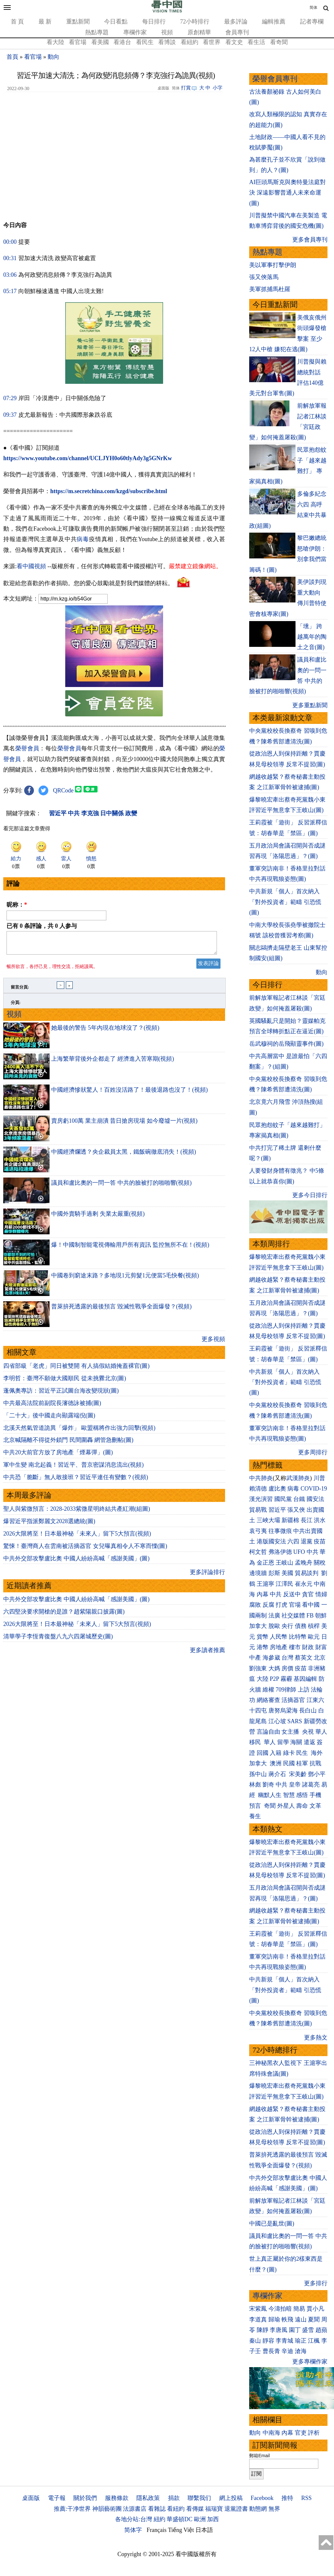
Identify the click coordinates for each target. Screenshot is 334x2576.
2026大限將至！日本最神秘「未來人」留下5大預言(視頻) (77, 1537)
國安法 (315, 1499)
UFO (299, 1552)
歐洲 (200, 2519)
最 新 (45, 21)
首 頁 (17, 21)
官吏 (301, 2432)
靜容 (268, 2340)
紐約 (159, 2519)
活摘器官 (293, 1700)
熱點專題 (97, 32)
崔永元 (303, 1584)
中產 (255, 1657)
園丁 (295, 2330)
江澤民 (284, 1584)
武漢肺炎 (298, 1478)
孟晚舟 (303, 1562)
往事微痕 (280, 1531)
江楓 (314, 2340)
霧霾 (286, 1679)
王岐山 (284, 1562)
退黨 (306, 1541)
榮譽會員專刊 (274, 79)
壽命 (302, 1806)
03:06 (10, 275)
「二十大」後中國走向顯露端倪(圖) (49, 1419)
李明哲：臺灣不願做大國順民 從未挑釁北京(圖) (64, 1382)
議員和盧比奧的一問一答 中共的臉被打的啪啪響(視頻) (121, 1186)
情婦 (321, 1594)
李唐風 (278, 2330)
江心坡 (277, 1721)
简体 (313, 7)
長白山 (308, 1710)
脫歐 (274, 1626)
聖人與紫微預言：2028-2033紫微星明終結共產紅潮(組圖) (76, 1512)
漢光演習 (261, 1499)
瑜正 (301, 2340)
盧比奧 (277, 1488)
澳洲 (275, 1763)
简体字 (133, 2530)
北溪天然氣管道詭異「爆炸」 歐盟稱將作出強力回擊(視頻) (79, 1432)
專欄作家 (135, 32)
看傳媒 (195, 2509)
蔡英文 (303, 1657)
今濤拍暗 (280, 2308)
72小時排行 (194, 21)
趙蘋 (321, 2330)
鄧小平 (317, 1774)
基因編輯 (305, 1679)
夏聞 (314, 2319)
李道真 (258, 2319)
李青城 (284, 2340)
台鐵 (299, 1499)
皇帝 (295, 1784)
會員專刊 (237, 32)
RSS (306, 2498)
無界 (274, 2509)
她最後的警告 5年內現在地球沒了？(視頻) (105, 1031)
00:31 (10, 258)
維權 (268, 1689)
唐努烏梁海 (283, 1710)
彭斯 (274, 1573)
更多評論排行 (207, 1576)
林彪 (255, 1784)
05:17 (10, 291)
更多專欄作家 (309, 2361)
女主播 (291, 1731)
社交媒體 (293, 1615)
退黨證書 (236, 2509)
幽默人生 (269, 1795)
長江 (306, 1520)
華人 (321, 1731)
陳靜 (262, 2330)
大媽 (274, 1668)
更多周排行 (312, 1452)
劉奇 (268, 1784)
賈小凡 (315, 2308)
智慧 (289, 1795)
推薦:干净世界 (72, 2509)
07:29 (10, 398)
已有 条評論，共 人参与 (42, 926)
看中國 (311, 1604)
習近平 (277, 1510)
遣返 (309, 1742)
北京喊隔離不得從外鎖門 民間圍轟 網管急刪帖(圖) (68, 1444)
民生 (303, 1753)
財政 (308, 1647)
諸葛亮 (311, 1784)
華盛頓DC (179, 2519)
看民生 (145, 42)
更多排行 (315, 2283)
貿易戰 (258, 1510)
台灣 (287, 1657)
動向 (53, 57)
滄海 (301, 2351)
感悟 (302, 1795)
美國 (287, 1573)
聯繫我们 (199, 2498)
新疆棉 (290, 1520)
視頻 (167, 32)
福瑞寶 (214, 2509)
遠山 (301, 2319)
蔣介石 (278, 1774)
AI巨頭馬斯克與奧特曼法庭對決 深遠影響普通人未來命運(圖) (287, 193)
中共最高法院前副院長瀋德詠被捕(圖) (52, 1407)
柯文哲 (258, 1552)
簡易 (299, 2308)
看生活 (256, 42)
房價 (287, 1668)
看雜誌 (157, 2509)
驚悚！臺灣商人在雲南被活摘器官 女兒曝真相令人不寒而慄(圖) (85, 1550)
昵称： (17, 904)
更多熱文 (315, 2037)
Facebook (261, 2498)
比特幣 (298, 1636)
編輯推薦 (273, 21)
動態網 (258, 2509)
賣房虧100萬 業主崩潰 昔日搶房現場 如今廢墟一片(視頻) (124, 1124)
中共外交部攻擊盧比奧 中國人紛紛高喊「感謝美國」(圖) (76, 1562)
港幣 (262, 1647)
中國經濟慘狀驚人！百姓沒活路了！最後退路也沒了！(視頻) (129, 1093)
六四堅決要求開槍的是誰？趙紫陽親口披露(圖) (64, 1615)
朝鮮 (321, 1615)
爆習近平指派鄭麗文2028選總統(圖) (49, 1525)
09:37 (10, 415)
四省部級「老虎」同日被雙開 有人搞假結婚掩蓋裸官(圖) (76, 1369)
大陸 (262, 1679)
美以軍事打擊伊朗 (272, 265)
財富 (321, 1647)
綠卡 (289, 1753)
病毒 (83, 539)
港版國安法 (271, 1541)
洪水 (320, 1520)
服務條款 (117, 2498)
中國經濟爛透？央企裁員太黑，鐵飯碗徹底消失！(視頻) (123, 1155)
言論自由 (268, 1731)
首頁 (12, 57)
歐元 (314, 1636)
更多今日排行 (309, 1195)
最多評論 (236, 21)
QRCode (63, 790)
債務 (301, 1626)
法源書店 (134, 2509)
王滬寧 (265, 1584)
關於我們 (85, 2498)
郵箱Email (259, 2455)
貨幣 (262, 1636)
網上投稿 (231, 2498)
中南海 (271, 2432)
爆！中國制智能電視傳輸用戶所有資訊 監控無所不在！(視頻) (130, 1248)
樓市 (295, 1647)
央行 (287, 1626)
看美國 (100, 42)
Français (157, 2530)
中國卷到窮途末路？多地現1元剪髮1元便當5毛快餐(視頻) (125, 1279)
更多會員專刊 (309, 239)
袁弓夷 (258, 1531)
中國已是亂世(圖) (271, 2223)
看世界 (211, 42)
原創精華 (199, 32)
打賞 (186, 87)
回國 (262, 1753)
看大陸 (55, 42)
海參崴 (271, 1657)
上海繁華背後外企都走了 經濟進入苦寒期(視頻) (112, 1062)
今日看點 (116, 21)
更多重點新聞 (309, 705)
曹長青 (271, 2351)
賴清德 (258, 1488)
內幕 (262, 1594)
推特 (287, 2498)
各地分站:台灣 (133, 2519)
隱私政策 (148, 2498)
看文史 (234, 42)
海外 (317, 1753)
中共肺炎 (261, 1478)
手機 (315, 1795)
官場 (295, 1604)
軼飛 (287, 2319)
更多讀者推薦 (207, 1654)
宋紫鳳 (258, 2308)
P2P (274, 1679)
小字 (217, 87)
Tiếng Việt (181, 2530)
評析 (314, 2432)
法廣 (274, 1615)
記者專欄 (312, 21)
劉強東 (258, 1668)
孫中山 (258, 1774)
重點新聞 (78, 21)
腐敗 (255, 1604)
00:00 (10, 242)
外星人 (286, 1806)
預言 (256, 1806)
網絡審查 (268, 1700)
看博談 (167, 42)
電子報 (57, 2498)
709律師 (286, 1689)
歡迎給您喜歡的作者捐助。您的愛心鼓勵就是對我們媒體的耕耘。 (88, 583)
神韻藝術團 (107, 2509)
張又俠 (296, 1510)
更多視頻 (213, 1343)
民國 (289, 1763)
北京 (320, 1657)
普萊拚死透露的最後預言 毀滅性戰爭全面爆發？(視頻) (121, 1310)
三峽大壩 (268, 1520)
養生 (255, 1816)
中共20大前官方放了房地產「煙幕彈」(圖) (58, 1456)
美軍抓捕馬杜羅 (269, 289)
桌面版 (31, 2498)
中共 (312, 1552)
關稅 (320, 1562)
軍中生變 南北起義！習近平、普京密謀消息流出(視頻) (73, 1468)
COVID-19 (314, 1488)
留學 (283, 1742)
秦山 (255, 2340)
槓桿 (314, 1626)
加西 (213, 2519)
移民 (255, 1742)
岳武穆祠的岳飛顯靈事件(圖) (286, 1043)
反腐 (268, 1604)
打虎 (281, 1604)
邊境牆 (258, 1573)
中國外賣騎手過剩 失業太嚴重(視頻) (98, 1217)
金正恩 (265, 1562)
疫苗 (320, 1541)
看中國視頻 (31, 566)
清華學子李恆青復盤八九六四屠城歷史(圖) (58, 1640)
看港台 (122, 42)
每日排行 (154, 21)
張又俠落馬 (264, 277)
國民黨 (283, 1499)
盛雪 (308, 2330)
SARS (294, 1721)
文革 (315, 1806)
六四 (293, 1541)
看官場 (77, 42)
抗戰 (315, 1763)
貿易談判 (307, 1573)
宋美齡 (298, 1774)
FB (310, 1615)
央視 (308, 1731)
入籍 (275, 1753)
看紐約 (189, 42)
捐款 (174, 2498)
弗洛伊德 (280, 1552)
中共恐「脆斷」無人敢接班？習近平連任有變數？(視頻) (75, 1481)
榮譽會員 (27, 748)
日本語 (204, 2530)
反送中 (292, 1594)
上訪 (304, 1689)
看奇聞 (279, 42)
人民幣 (278, 1636)
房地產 (278, 1647)
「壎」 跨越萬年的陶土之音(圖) (311, 637)
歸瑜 (274, 2319)
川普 (319, 1478)
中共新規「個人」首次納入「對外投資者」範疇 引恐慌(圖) (285, 902)
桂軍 (302, 1763)
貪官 (308, 1594)
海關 (296, 1742)
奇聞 (270, 1806)
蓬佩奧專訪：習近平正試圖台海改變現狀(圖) (61, 1394)
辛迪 (287, 2351)
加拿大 (258, 1626)
